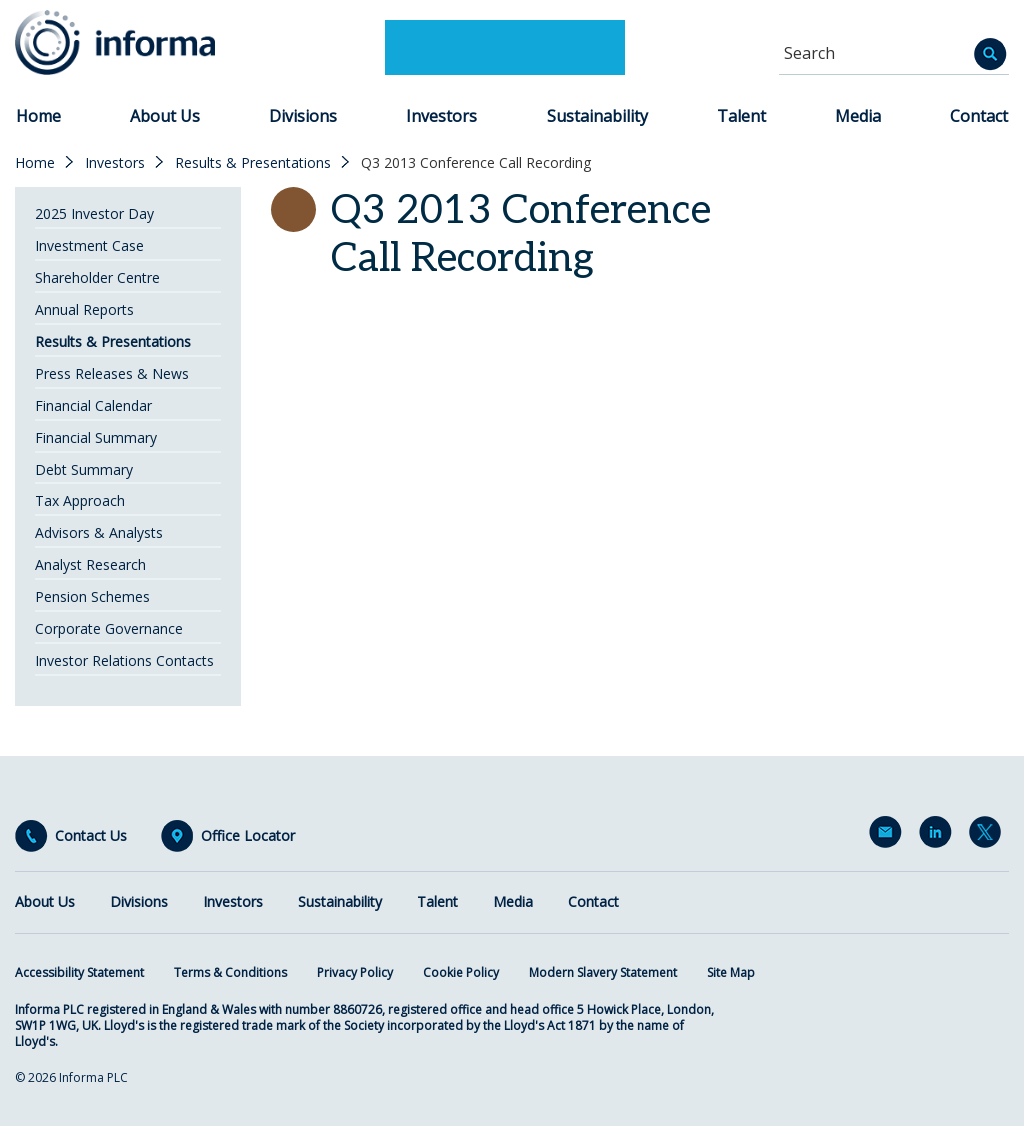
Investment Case (89, 245)
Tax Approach (80, 500)
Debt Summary (84, 469)
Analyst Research (90, 564)
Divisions (303, 116)
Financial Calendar (93, 405)
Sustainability (597, 116)
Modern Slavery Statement (603, 972)
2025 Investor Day (94, 213)
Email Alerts (889, 836)
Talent (741, 116)
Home (38, 116)
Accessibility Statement (79, 972)
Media (858, 116)
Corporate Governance (109, 628)
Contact (979, 116)
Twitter (989, 836)
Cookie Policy (461, 972)
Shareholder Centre (97, 277)
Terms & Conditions (230, 972)
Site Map (731, 972)
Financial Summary (96, 437)
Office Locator (248, 836)
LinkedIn (939, 836)
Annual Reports (84, 309)
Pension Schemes (92, 596)
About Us (165, 116)
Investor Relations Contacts (124, 660)
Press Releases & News (112, 373)
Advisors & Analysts (99, 532)
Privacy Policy (355, 972)
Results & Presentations (253, 163)
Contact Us (91, 836)
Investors (441, 116)
